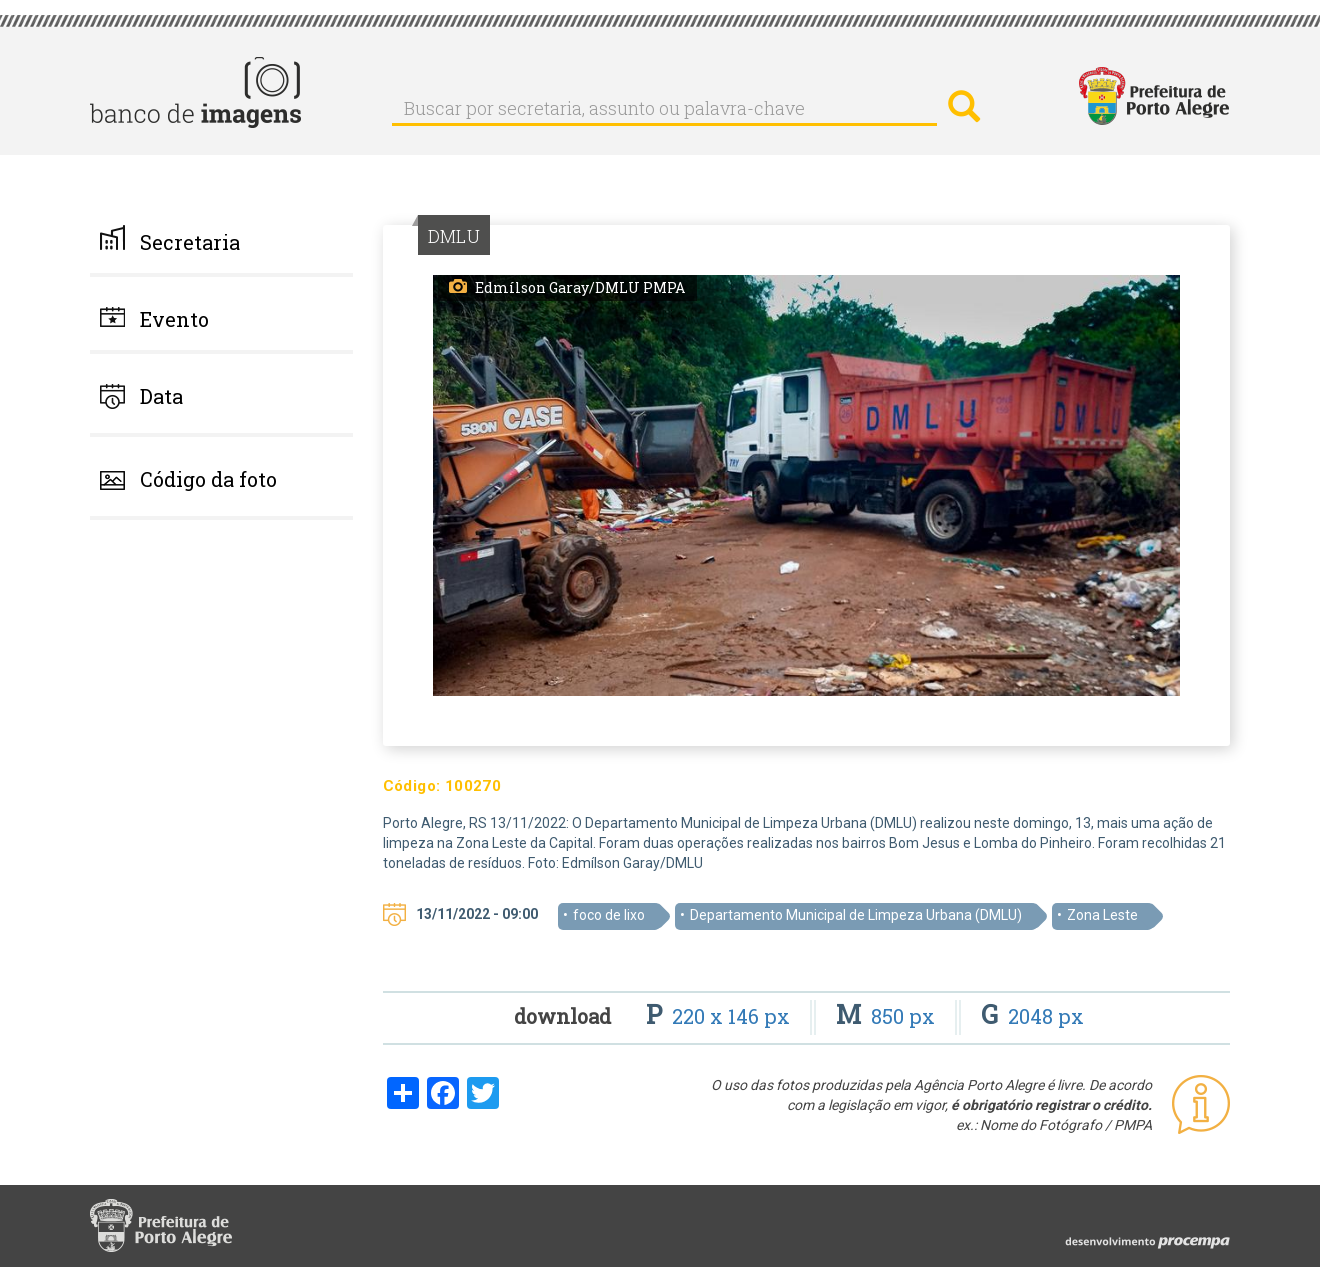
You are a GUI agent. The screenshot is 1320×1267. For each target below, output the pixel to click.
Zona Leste (1102, 915)
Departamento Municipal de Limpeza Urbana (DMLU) (856, 915)
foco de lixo (609, 915)
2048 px (1032, 1016)
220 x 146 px (720, 1016)
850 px (888, 1016)
